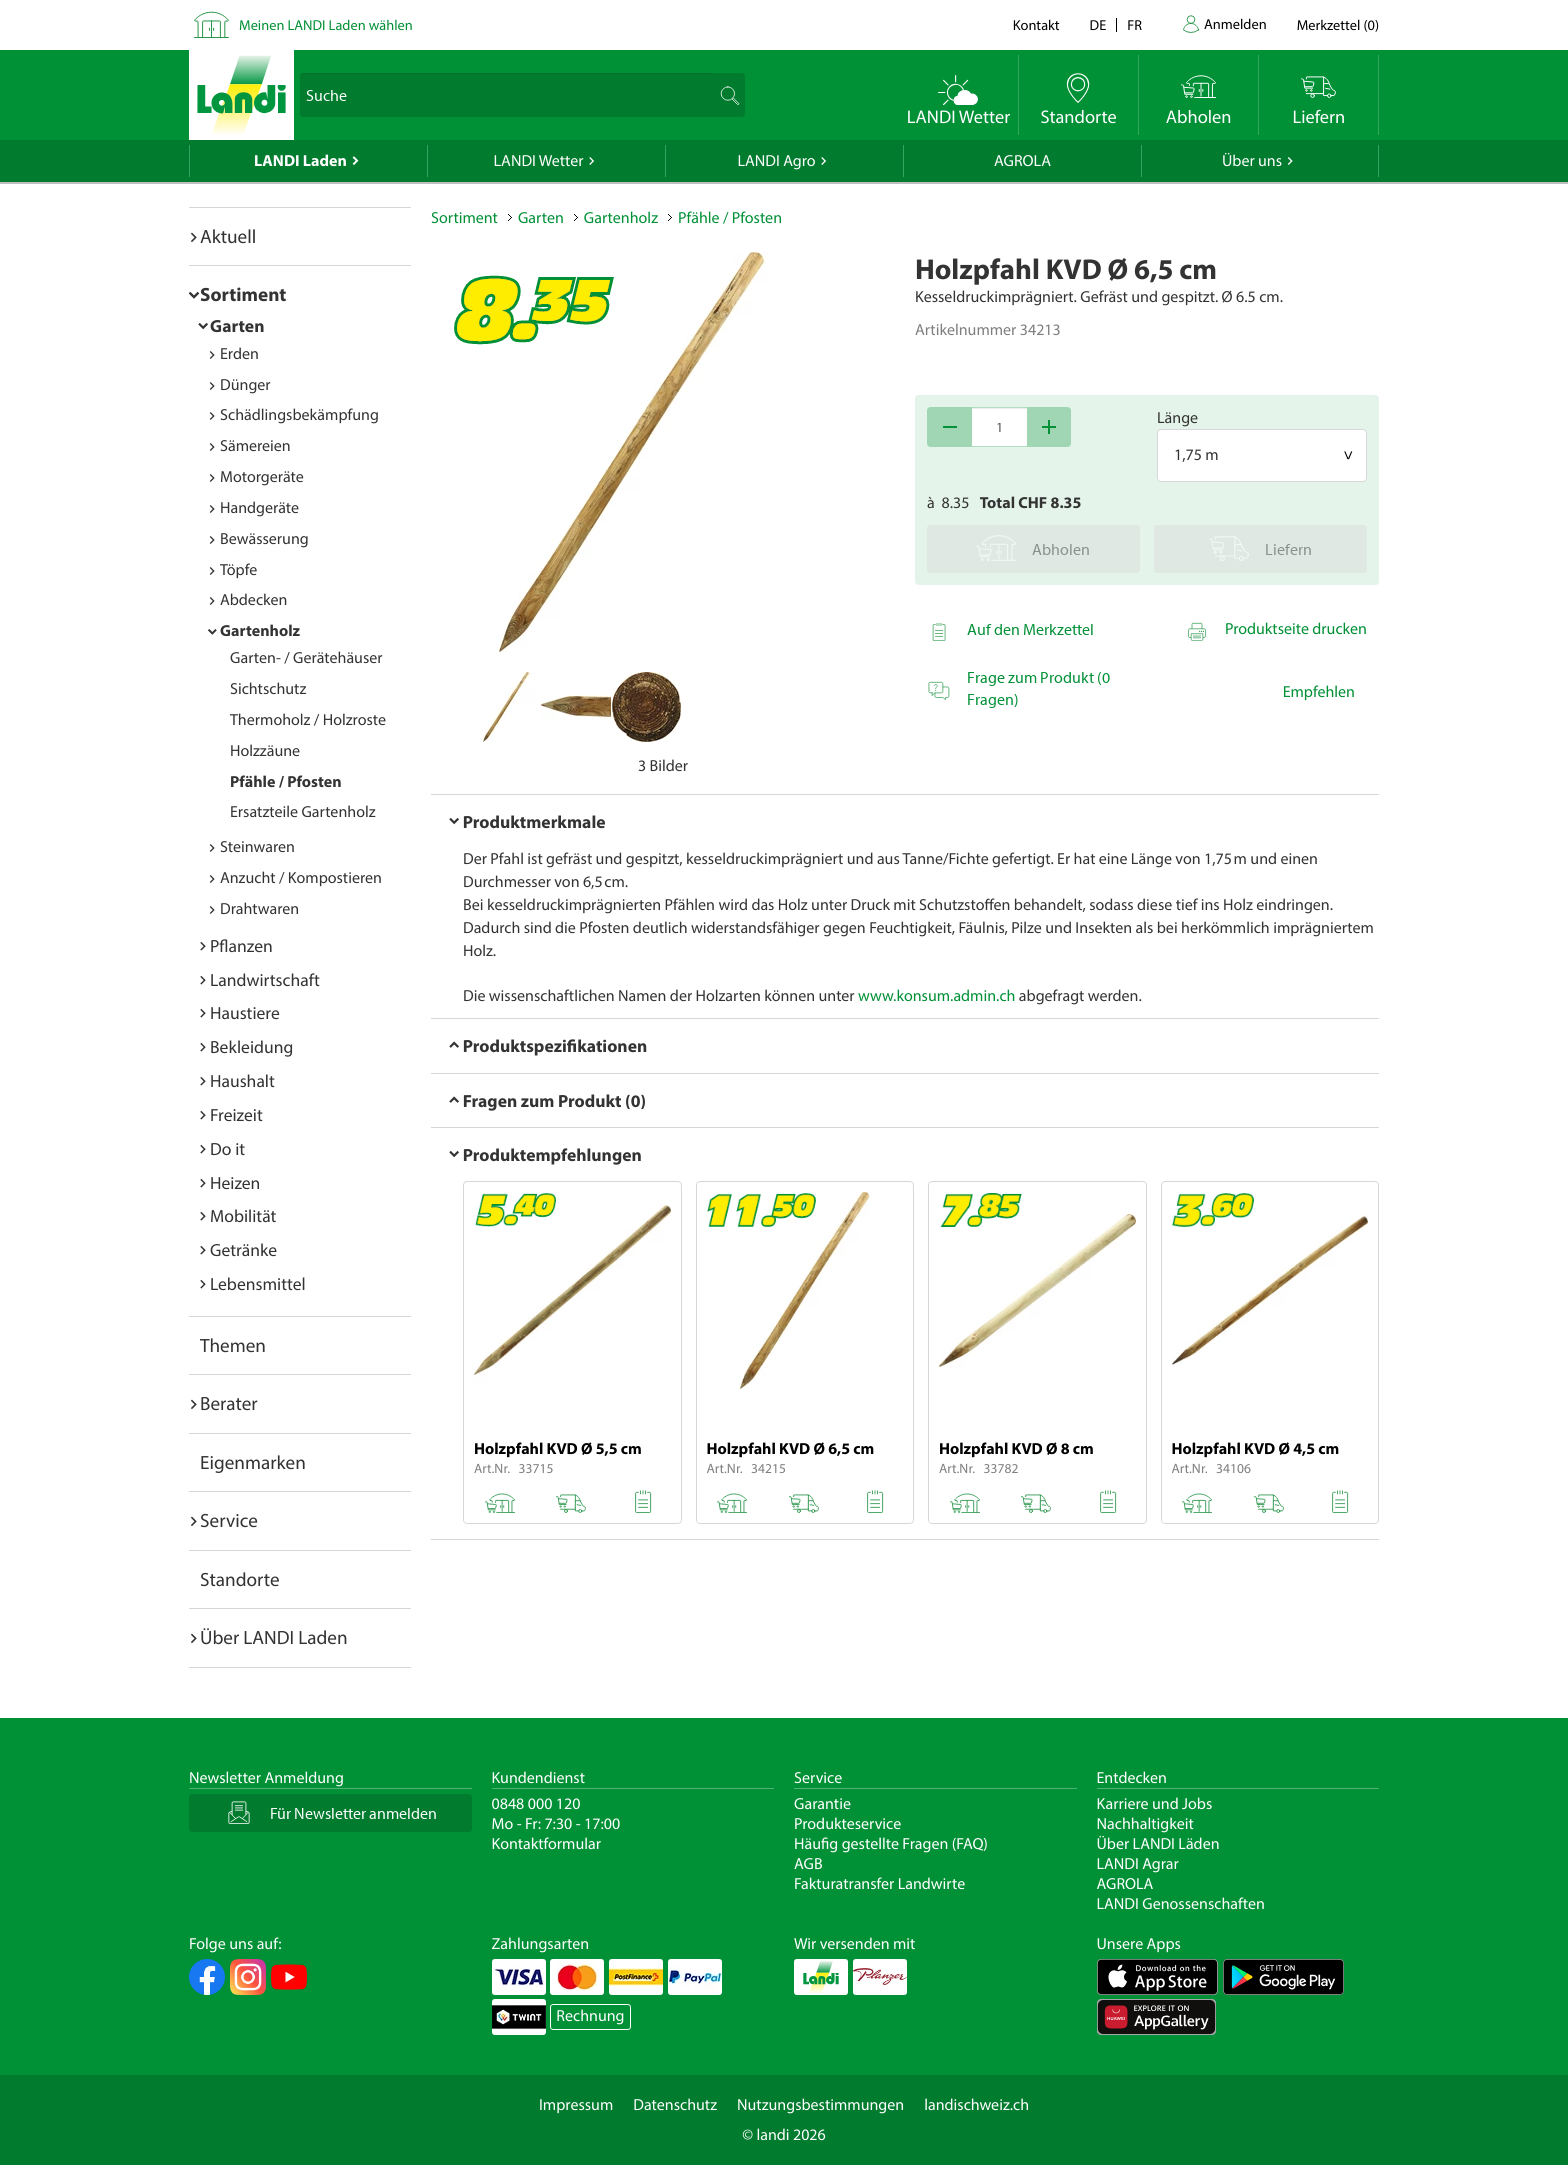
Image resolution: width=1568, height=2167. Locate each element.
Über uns (1252, 161)
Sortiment (243, 294)
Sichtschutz (268, 689)
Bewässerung (264, 539)
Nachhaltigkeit (1145, 1824)
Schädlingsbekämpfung (299, 415)
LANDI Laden (300, 161)
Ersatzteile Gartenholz (303, 812)
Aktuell (228, 236)
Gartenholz (260, 631)
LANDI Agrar (1138, 1864)
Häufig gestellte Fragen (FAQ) (891, 1844)
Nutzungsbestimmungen (820, 2105)
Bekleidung (251, 1046)
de (1098, 24)
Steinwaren (257, 847)
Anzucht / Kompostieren (301, 878)
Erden (239, 354)
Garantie (822, 1804)
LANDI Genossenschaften (1181, 1904)
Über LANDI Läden (1158, 1844)
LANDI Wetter (539, 161)
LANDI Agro (776, 161)
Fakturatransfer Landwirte (879, 1884)
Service (229, 1520)
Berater (229, 1403)
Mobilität (243, 1215)
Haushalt (242, 1080)
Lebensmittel (258, 1283)
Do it (227, 1148)
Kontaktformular (547, 1844)
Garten (237, 325)
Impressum (576, 2105)
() (1338, 24)
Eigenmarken (253, 1462)
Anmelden (1235, 23)
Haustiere (245, 1012)
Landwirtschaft (265, 979)
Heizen (235, 1182)
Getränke (243, 1249)
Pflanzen (241, 945)
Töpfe (238, 570)
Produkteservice (847, 1824)
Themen (233, 1345)
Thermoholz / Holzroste (308, 720)
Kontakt (1036, 24)
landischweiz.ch (976, 2105)
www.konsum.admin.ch (936, 996)
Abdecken (253, 600)
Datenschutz (675, 2105)
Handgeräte (259, 508)
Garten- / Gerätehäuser (306, 658)
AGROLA (1022, 161)
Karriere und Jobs (1155, 1804)
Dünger (245, 385)
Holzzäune (265, 751)
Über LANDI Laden (274, 1637)
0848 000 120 (536, 1804)
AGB (808, 1864)
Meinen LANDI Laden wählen (326, 24)
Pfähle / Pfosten (286, 782)
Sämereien (255, 446)
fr (1134, 24)
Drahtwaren (259, 909)
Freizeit (236, 1114)
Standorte (240, 1579)
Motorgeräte (262, 477)
